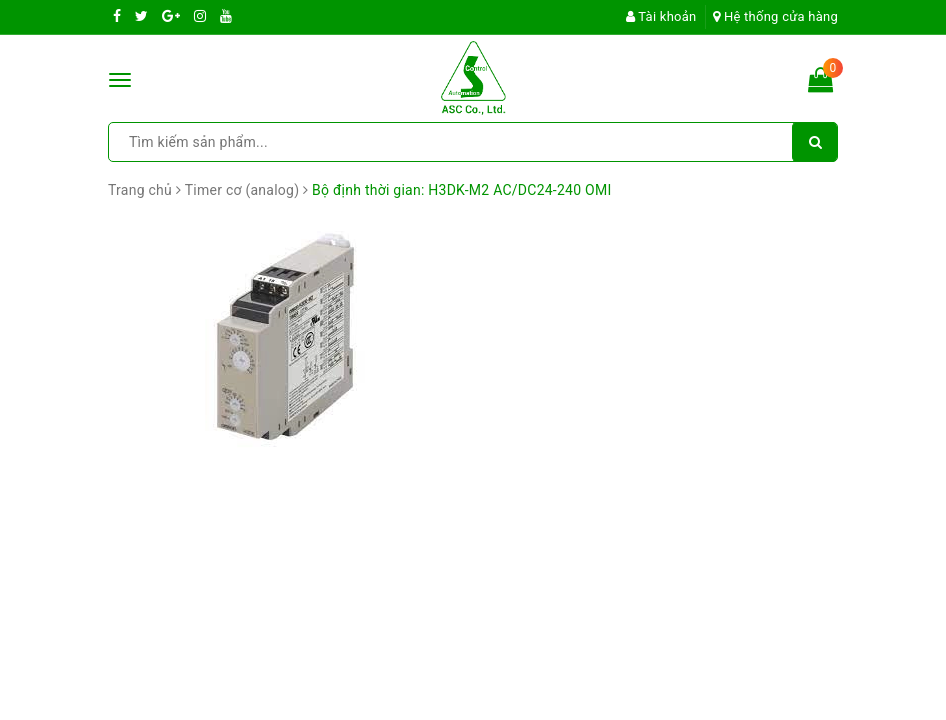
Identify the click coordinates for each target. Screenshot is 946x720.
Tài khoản (661, 16)
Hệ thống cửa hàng (775, 16)
